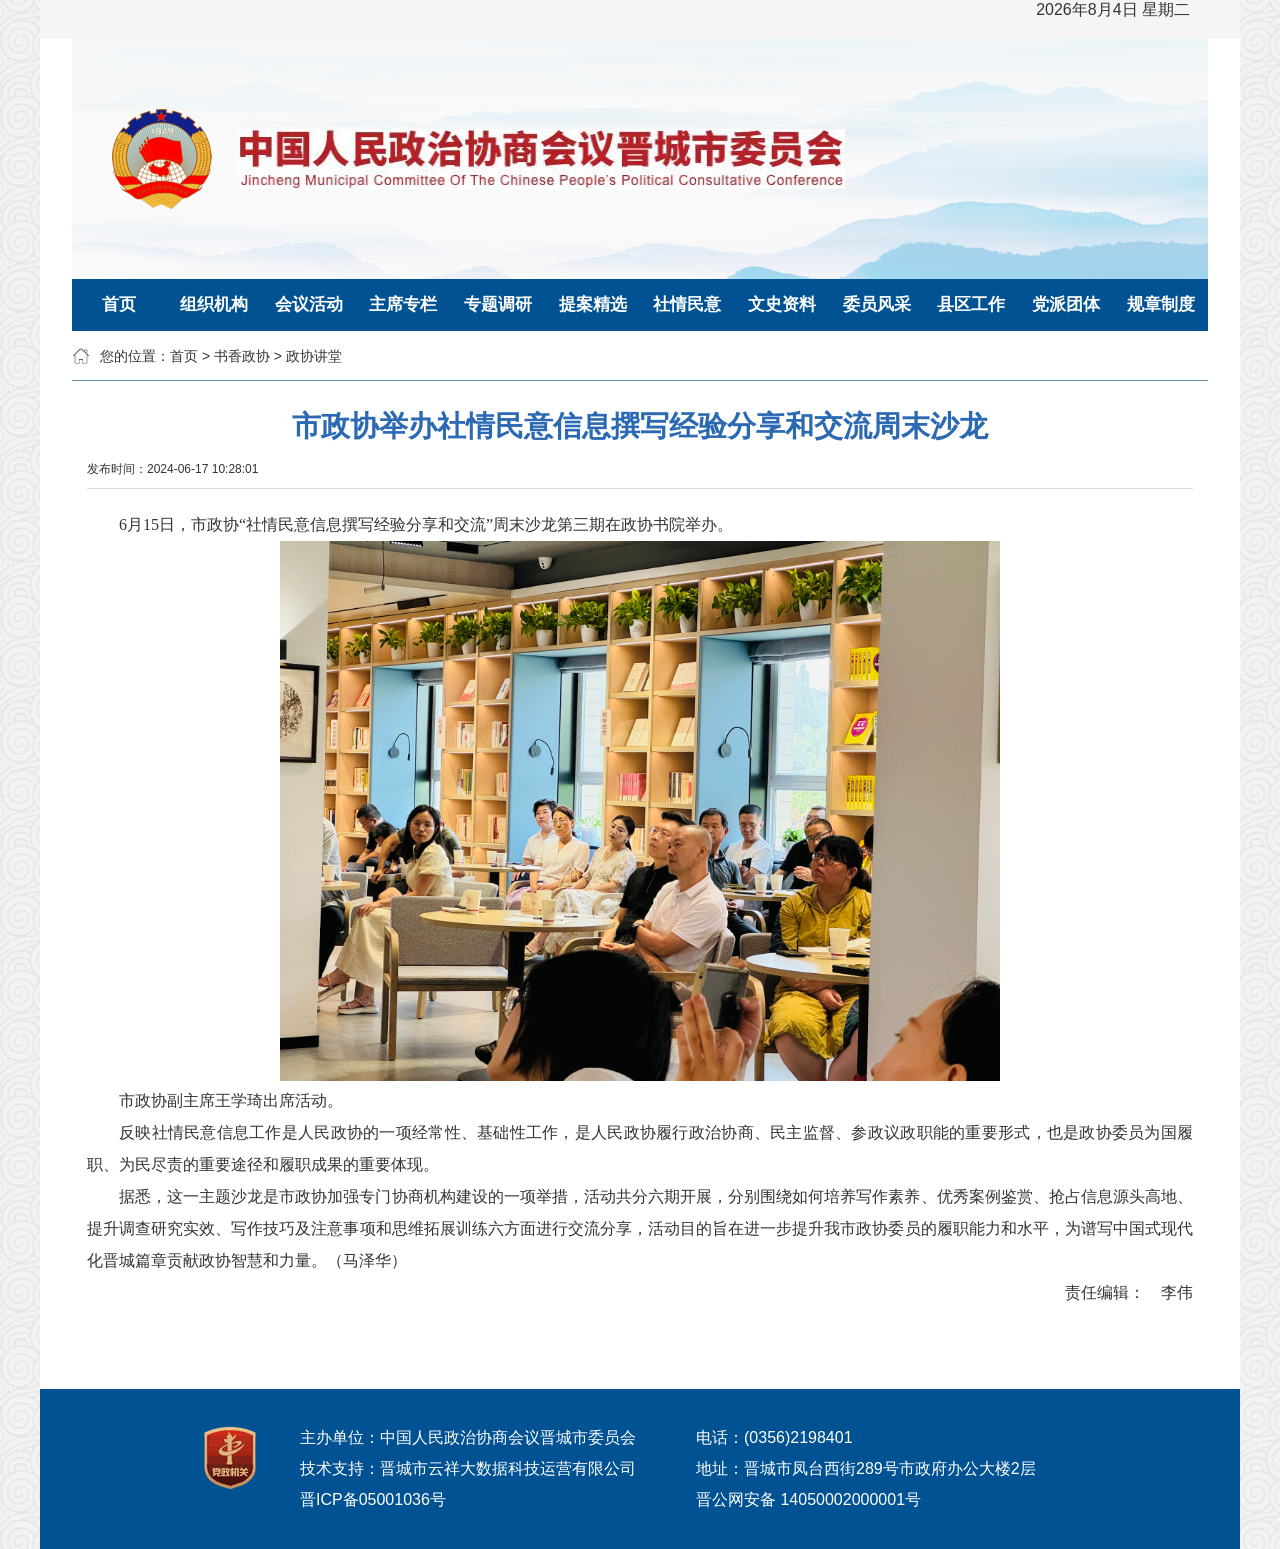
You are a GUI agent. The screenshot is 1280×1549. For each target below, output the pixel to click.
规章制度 (1161, 304)
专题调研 (498, 304)
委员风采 (877, 304)
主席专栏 (403, 304)
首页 (119, 304)
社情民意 (687, 304)
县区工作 (971, 304)
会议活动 (309, 304)
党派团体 (1066, 304)
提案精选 (593, 304)
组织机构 (214, 304)
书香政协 (242, 356)
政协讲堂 (314, 356)
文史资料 (782, 304)
